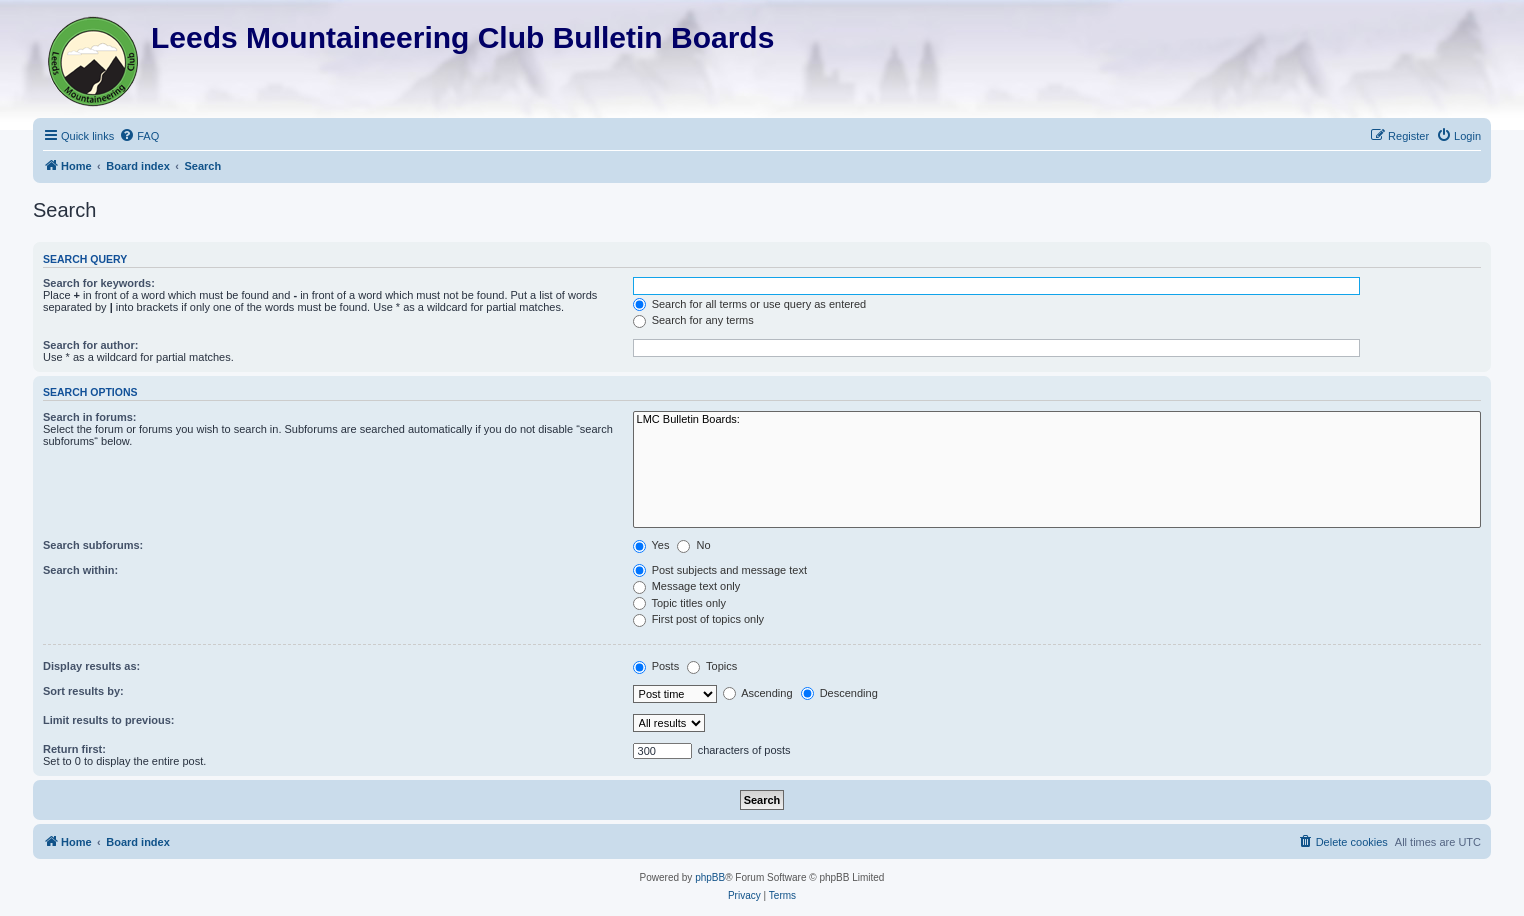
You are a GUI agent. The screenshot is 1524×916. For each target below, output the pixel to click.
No (693, 545)
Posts (656, 666)
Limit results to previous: (108, 720)
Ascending (758, 693)
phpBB (710, 877)
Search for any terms (693, 320)
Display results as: (91, 666)
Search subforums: (93, 545)
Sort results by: (83, 691)
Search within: (80, 570)
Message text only (687, 586)
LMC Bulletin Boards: (1057, 420)
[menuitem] (139, 136)
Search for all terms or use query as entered (750, 304)
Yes (651, 545)
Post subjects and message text (720, 570)
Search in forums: (90, 417)
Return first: (74, 749)
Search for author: (90, 345)
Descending (839, 693)
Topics (712, 666)
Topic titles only (679, 603)
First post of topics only (699, 619)
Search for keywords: (99, 283)
